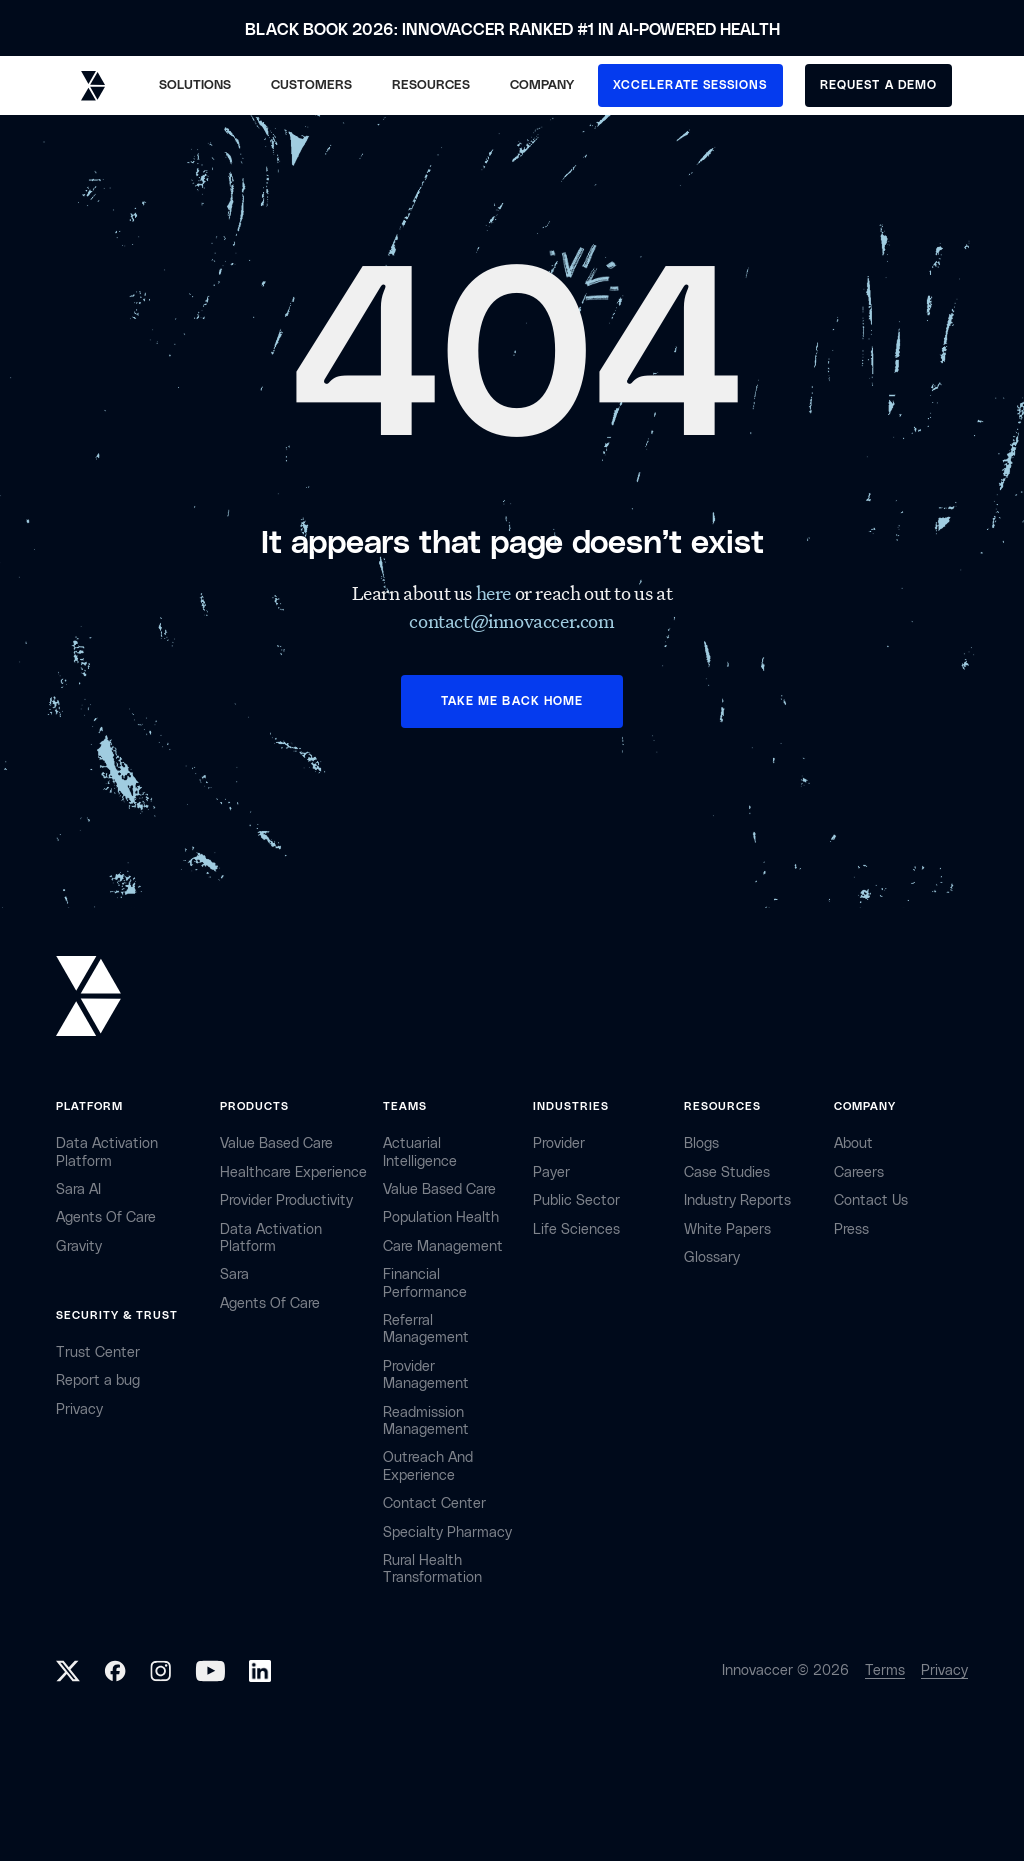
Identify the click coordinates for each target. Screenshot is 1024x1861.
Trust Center (98, 1352)
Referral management (426, 1329)
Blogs (701, 1143)
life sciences (576, 1229)
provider (559, 1143)
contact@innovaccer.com (511, 621)
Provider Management (426, 1375)
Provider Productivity (286, 1200)
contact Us (871, 1200)
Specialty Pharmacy (447, 1532)
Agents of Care (106, 1217)
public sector (576, 1200)
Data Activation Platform (107, 1152)
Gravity (79, 1246)
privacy (79, 1409)
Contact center (434, 1503)
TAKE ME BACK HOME (512, 701)
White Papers (727, 1229)
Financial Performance (425, 1283)
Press (851, 1229)
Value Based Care (276, 1143)
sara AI (78, 1189)
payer (551, 1172)
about (853, 1143)
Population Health (441, 1217)
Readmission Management (426, 1421)
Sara (234, 1274)
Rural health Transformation (432, 1569)
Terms (885, 1670)
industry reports (737, 1200)
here (495, 593)
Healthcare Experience (293, 1172)
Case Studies (727, 1172)
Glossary (712, 1257)
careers (859, 1172)
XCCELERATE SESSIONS (690, 85)
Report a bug (98, 1380)
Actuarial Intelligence (420, 1152)
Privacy (944, 1670)
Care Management (443, 1246)
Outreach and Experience (428, 1466)
